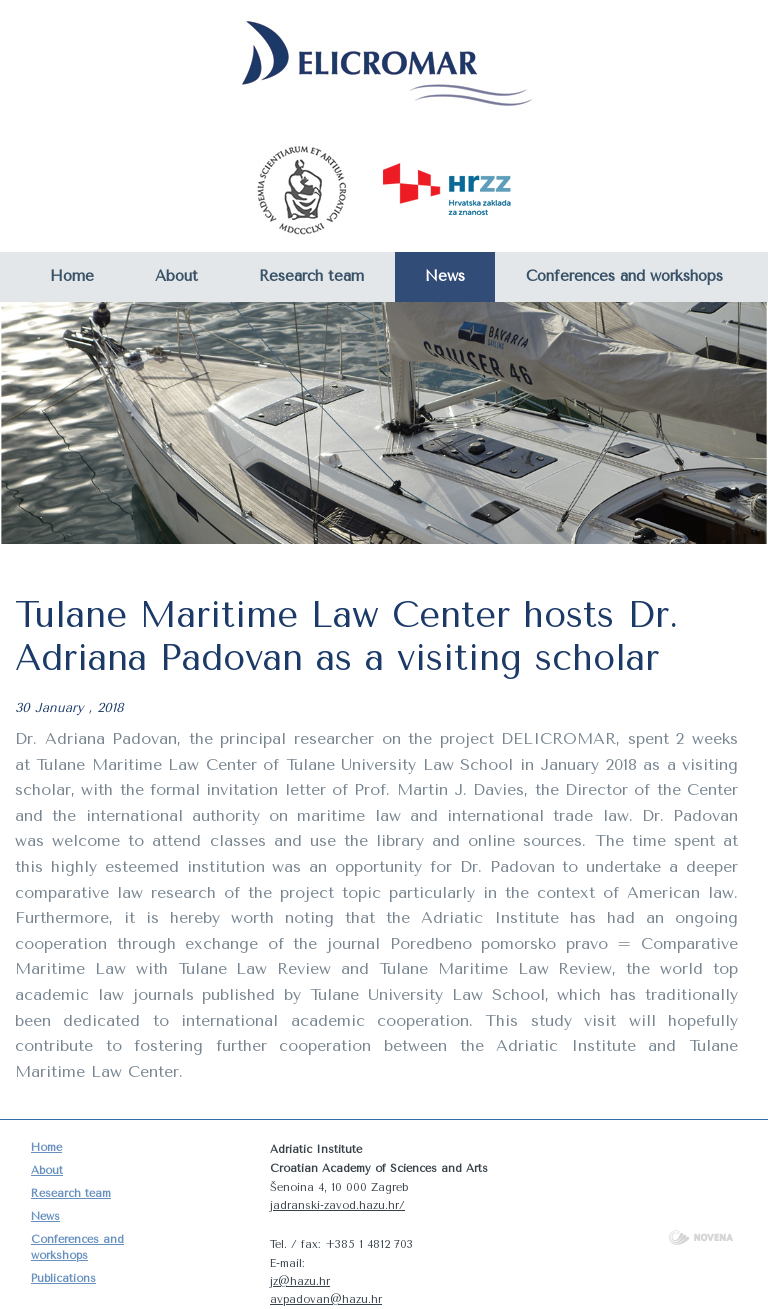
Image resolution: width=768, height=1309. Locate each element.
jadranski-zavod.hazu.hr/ (337, 1205)
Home (72, 276)
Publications (63, 1278)
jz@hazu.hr (300, 1281)
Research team (311, 276)
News (445, 276)
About (176, 276)
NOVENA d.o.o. (701, 1237)
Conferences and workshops (624, 276)
